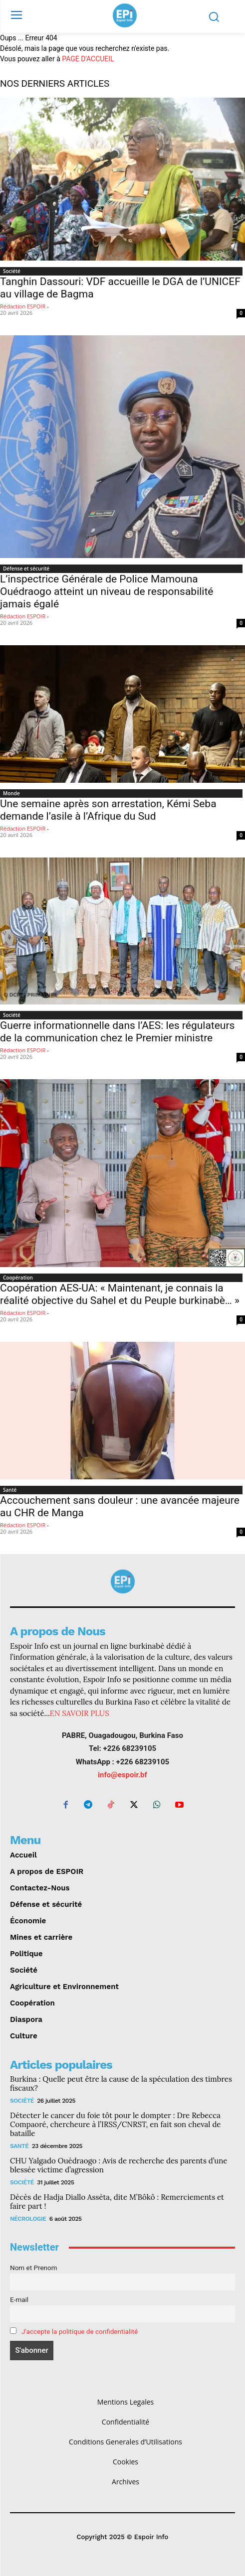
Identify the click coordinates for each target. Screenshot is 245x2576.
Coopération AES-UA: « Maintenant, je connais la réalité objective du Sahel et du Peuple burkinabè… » (120, 1294)
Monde (11, 793)
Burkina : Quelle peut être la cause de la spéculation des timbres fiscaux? (121, 2083)
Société (11, 271)
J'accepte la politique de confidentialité (79, 2331)
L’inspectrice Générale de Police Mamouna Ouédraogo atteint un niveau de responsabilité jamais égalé (106, 591)
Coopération (18, 1277)
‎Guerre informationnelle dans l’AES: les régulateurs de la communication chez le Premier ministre (117, 1031)
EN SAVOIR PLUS (79, 1713)
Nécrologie (28, 2218)
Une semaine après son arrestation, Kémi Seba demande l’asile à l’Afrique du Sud (108, 810)
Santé (9, 1489)
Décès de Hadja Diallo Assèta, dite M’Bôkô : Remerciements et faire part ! (117, 2201)
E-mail (19, 2299)
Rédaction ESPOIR (22, 306)
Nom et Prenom (33, 2268)
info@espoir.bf (122, 1774)
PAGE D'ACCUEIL (88, 59)
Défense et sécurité (26, 568)
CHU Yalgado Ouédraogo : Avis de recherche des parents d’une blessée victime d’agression (118, 2165)
